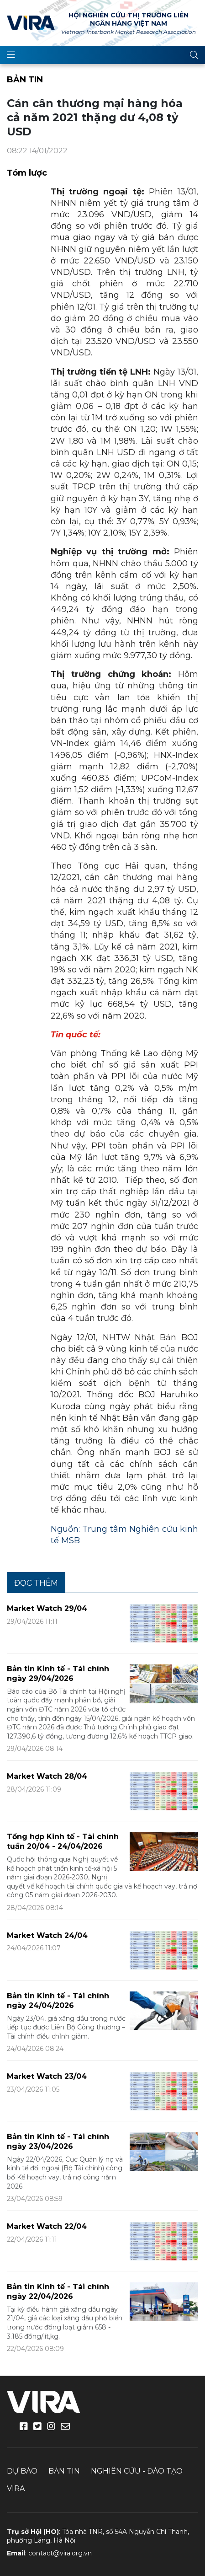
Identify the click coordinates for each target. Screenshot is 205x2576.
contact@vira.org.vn (60, 2553)
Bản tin (25, 80)
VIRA (31, 23)
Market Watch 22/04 (47, 2226)
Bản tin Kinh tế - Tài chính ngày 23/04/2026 (58, 2141)
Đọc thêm (36, 1583)
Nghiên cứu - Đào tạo (137, 2471)
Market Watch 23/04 (47, 2076)
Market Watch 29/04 (47, 1608)
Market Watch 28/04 (47, 1776)
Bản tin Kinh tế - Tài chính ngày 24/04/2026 (58, 2000)
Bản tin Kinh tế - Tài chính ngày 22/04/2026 (58, 2291)
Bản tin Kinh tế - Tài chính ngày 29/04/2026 (58, 1673)
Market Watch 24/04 (47, 1935)
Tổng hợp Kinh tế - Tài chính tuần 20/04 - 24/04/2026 (63, 1841)
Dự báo (22, 2471)
